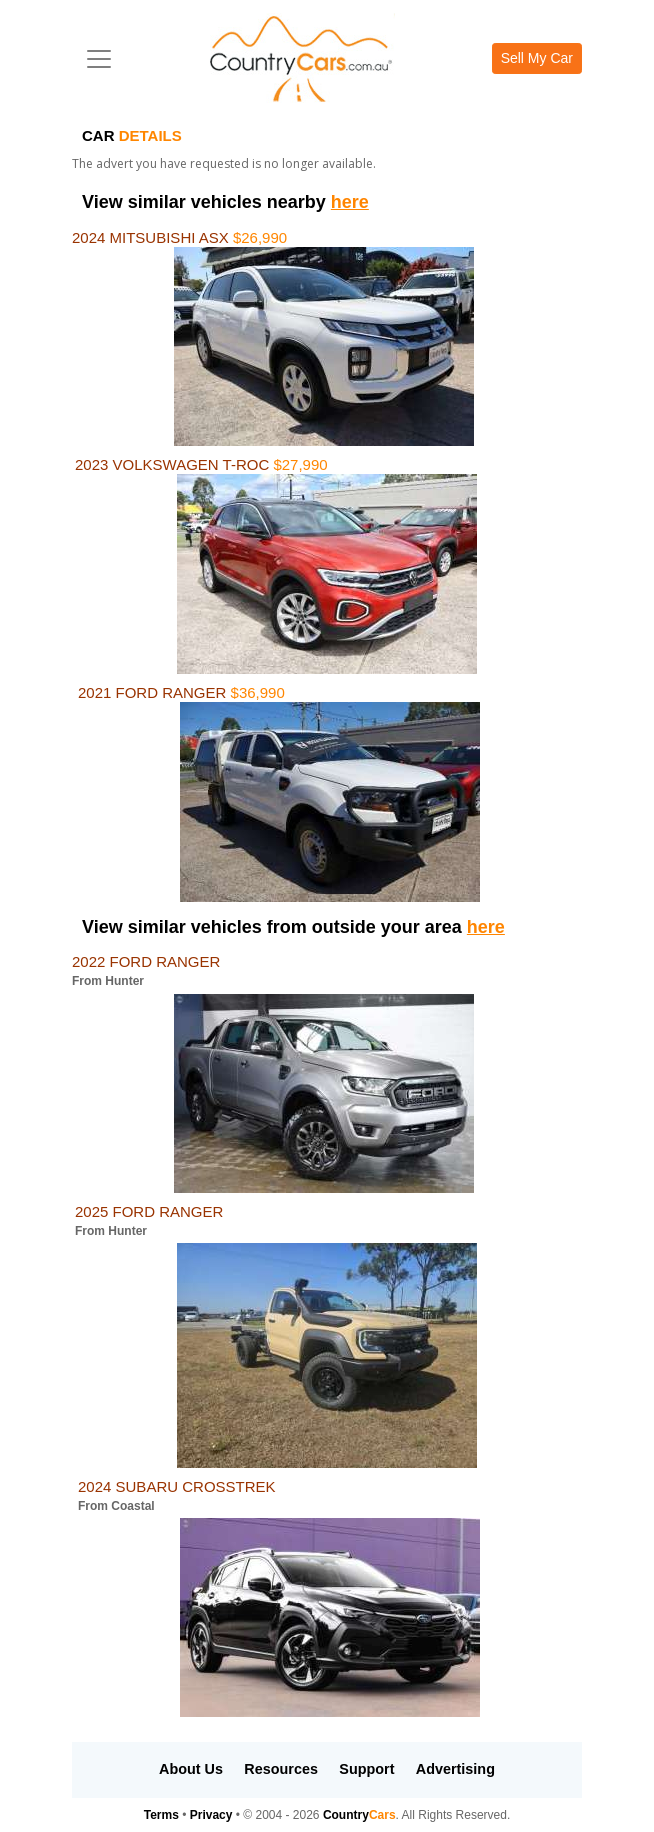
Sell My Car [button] (537, 58)
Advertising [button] (455, 1769)
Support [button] (366, 1769)
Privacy (211, 1815)
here (350, 202)
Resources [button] (281, 1769)
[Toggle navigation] (99, 59)
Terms (161, 1815)
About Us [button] (191, 1769)
